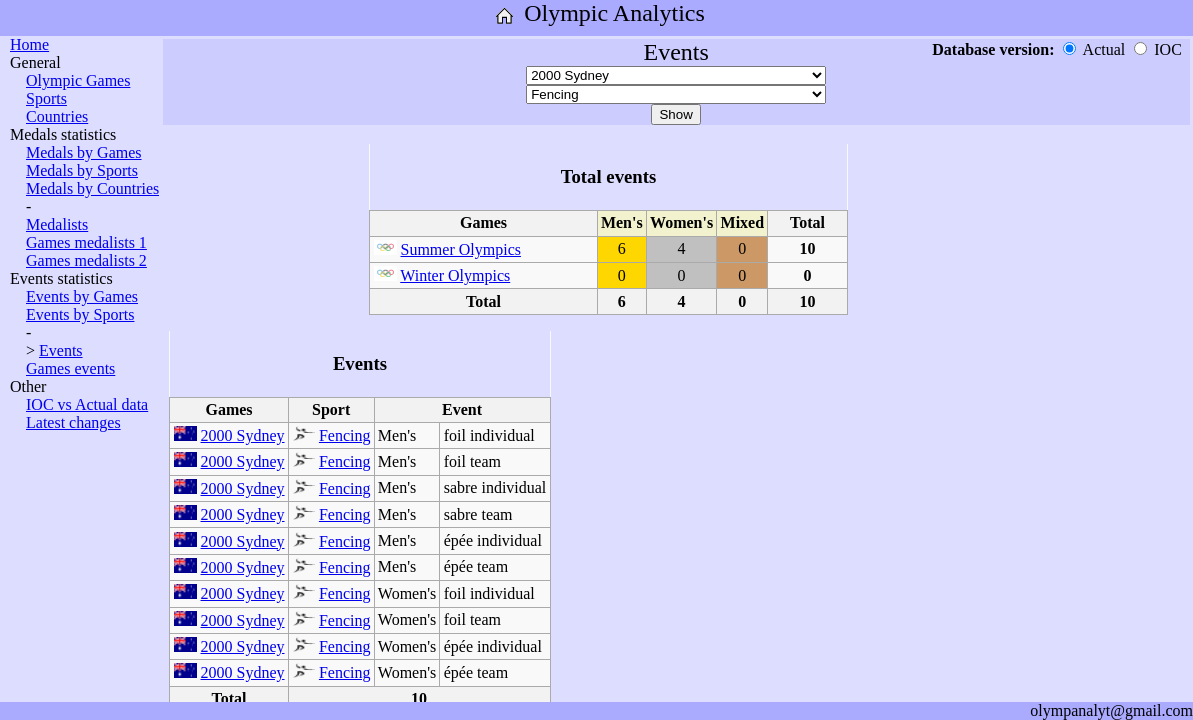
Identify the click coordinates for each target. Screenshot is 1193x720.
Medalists (57, 224)
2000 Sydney (243, 435)
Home (29, 44)
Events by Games (82, 296)
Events (61, 350)
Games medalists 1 (86, 242)
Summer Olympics (461, 249)
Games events (70, 368)
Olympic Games (78, 80)
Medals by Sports (82, 170)
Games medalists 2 (86, 260)
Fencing (345, 435)
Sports (46, 98)
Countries (57, 116)
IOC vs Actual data (87, 404)
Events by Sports (80, 314)
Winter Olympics (455, 275)
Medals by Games (84, 152)
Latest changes (73, 422)
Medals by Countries (92, 188)
